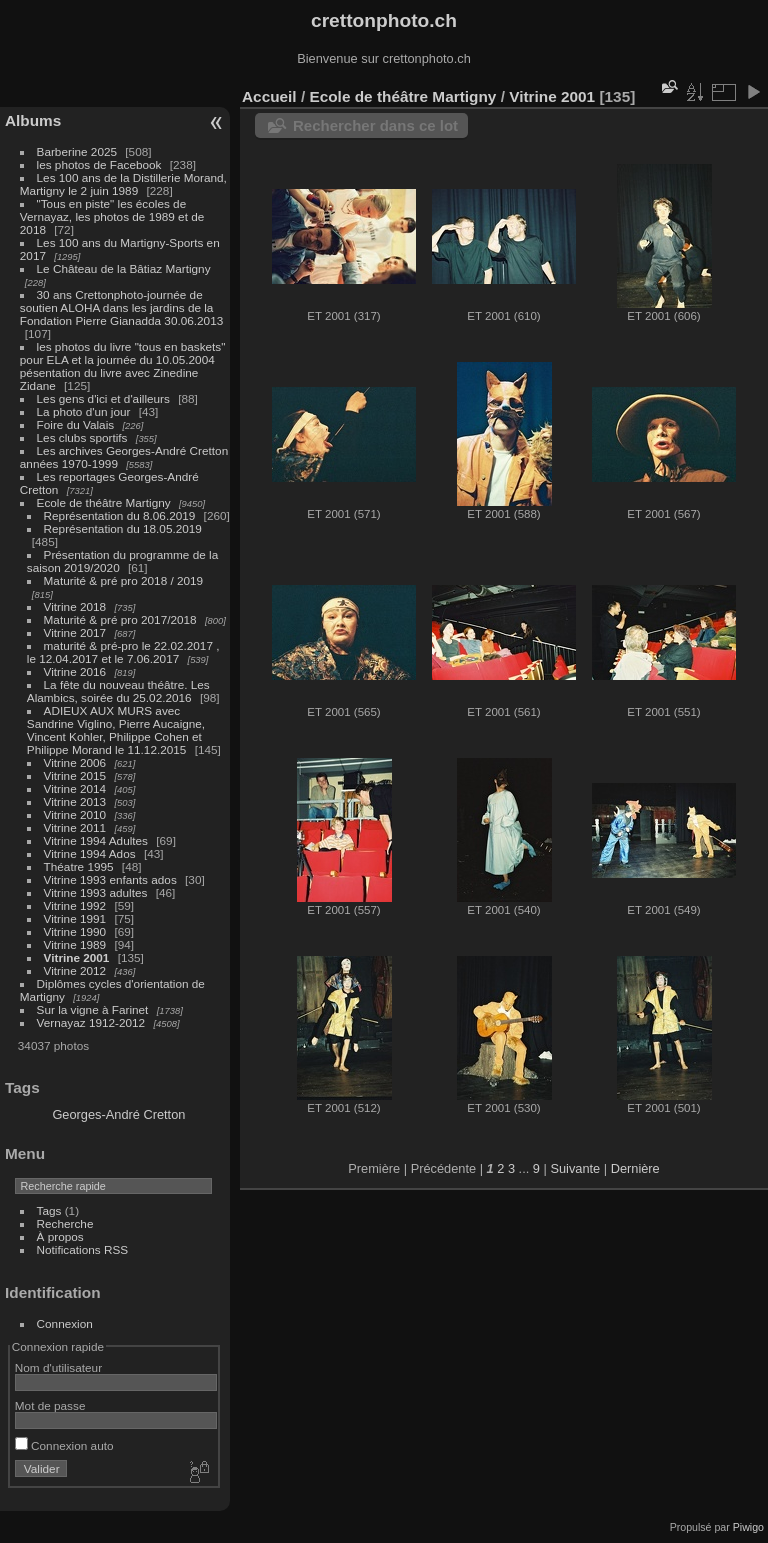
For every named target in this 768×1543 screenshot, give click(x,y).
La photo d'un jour (84, 411)
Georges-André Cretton (118, 1114)
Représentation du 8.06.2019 (120, 515)
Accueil (269, 96)
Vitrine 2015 (75, 775)
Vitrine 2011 (75, 827)
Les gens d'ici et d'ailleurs (103, 398)
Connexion (65, 1323)
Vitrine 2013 (75, 801)
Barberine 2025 (77, 151)
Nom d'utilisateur (58, 1367)
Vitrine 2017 (75, 632)
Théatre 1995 (79, 866)
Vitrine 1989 (75, 944)
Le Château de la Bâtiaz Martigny (124, 268)
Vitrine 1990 (75, 931)
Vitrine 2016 (75, 671)
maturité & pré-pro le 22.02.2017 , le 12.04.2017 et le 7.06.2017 (123, 652)
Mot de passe (50, 1405)
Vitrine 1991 (75, 918)
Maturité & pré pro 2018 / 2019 (124, 580)
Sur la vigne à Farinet (93, 1009)
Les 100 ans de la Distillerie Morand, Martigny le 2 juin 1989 (123, 184)
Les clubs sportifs (82, 437)
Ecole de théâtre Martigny (104, 502)
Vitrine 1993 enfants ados (110, 879)
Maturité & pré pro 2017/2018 (120, 619)
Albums (33, 120)
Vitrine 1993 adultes (96, 892)
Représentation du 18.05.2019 (123, 528)
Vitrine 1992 (75, 905)
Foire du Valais (76, 424)
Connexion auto (64, 1445)
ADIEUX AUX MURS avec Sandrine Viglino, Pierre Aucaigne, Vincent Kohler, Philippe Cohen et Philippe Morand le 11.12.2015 (116, 730)
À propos (60, 1236)
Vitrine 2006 (75, 762)
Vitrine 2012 (75, 970)
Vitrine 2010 (75, 814)
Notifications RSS (83, 1249)
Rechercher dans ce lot (375, 125)
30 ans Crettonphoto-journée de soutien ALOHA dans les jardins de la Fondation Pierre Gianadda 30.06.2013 (121, 307)
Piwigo (748, 1527)
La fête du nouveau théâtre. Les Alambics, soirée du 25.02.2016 (118, 691)
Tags (49, 1210)
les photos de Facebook (99, 164)
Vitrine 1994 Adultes (96, 840)
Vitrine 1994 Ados (90, 853)
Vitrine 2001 (77, 957)
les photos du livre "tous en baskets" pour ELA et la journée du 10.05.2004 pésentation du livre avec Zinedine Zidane (123, 366)
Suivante (575, 1168)
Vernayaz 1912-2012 (91, 1022)
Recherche (65, 1223)
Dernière (635, 1168)
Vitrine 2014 (75, 788)
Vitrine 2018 (75, 606)
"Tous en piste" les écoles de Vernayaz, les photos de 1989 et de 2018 (112, 216)
